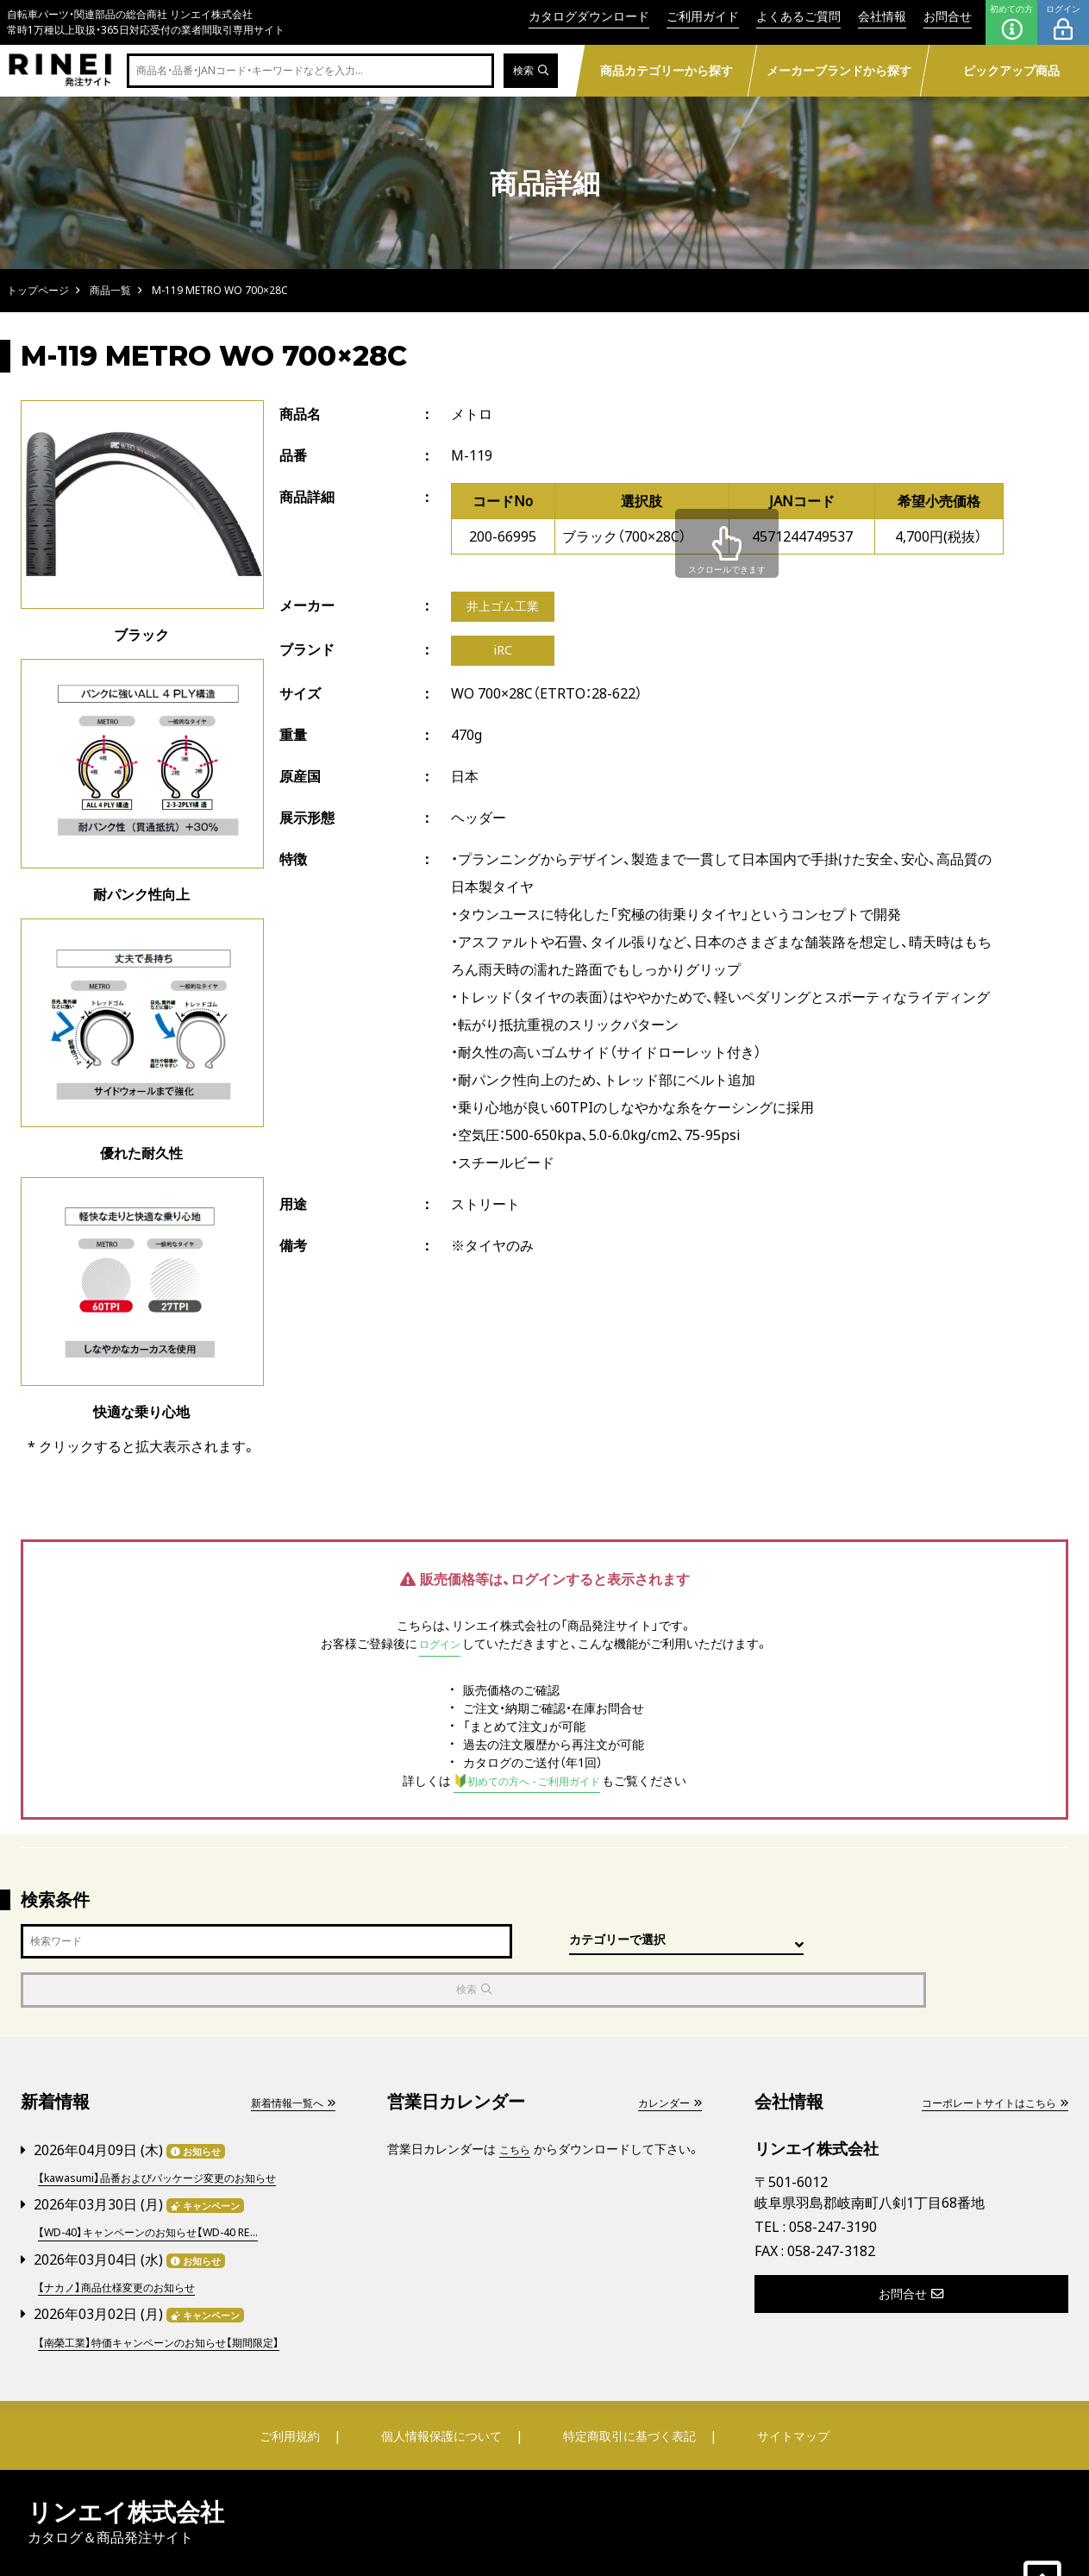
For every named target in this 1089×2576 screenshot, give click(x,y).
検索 (528, 71)
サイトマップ (782, 2382)
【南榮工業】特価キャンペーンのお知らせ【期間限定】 (177, 2289)
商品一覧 (110, 290)
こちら (517, 2101)
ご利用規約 (300, 2382)
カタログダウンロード (589, 16)
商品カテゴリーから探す (666, 70)
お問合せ (947, 16)
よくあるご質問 (798, 16)
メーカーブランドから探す (839, 70)
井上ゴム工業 (507, 608)
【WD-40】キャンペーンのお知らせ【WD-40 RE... (165, 2182)
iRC (503, 654)
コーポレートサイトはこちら (983, 2054)
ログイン (1063, 22)
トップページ (38, 290)
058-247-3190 (833, 2180)
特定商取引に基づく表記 (626, 2382)
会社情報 (882, 16)
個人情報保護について (442, 2382)
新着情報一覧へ (286, 2054)
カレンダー (665, 2054)
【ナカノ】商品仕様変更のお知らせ (128, 2236)
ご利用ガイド (703, 16)
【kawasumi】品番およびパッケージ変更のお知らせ (174, 2129)
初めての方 (1011, 22)
